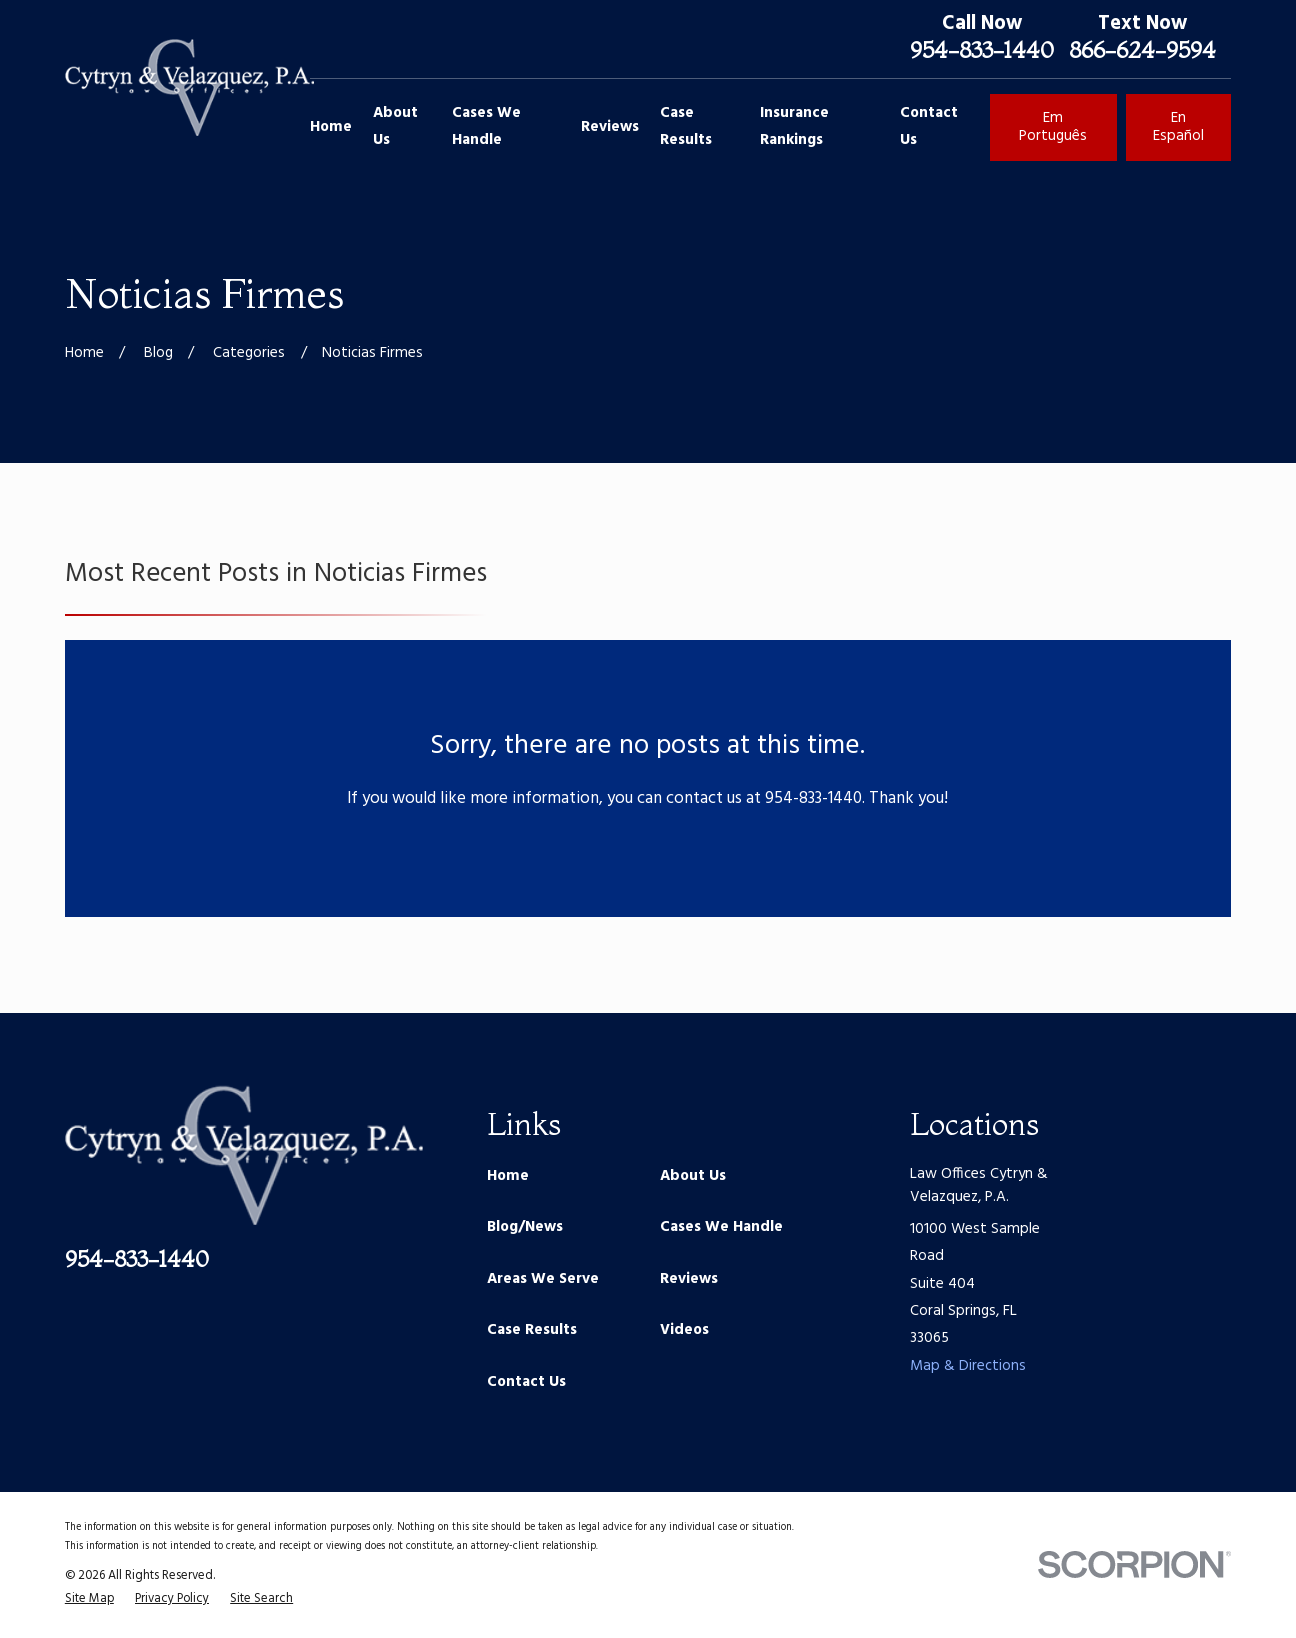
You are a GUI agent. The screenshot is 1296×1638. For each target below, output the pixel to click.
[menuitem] (89, 1599)
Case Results (532, 1330)
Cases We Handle (721, 1227)
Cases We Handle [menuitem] (486, 126)
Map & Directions (968, 1366)
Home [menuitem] (331, 127)
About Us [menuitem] (395, 126)
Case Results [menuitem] (686, 126)
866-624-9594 (1142, 50)
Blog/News (525, 1227)
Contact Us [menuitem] (929, 126)
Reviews (689, 1279)
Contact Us (526, 1382)
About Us (693, 1176)
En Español (1178, 127)
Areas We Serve (543, 1279)
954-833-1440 (982, 50)
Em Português (1053, 127)
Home (508, 1176)
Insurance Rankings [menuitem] (794, 126)
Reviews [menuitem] (610, 127)
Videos (684, 1330)
